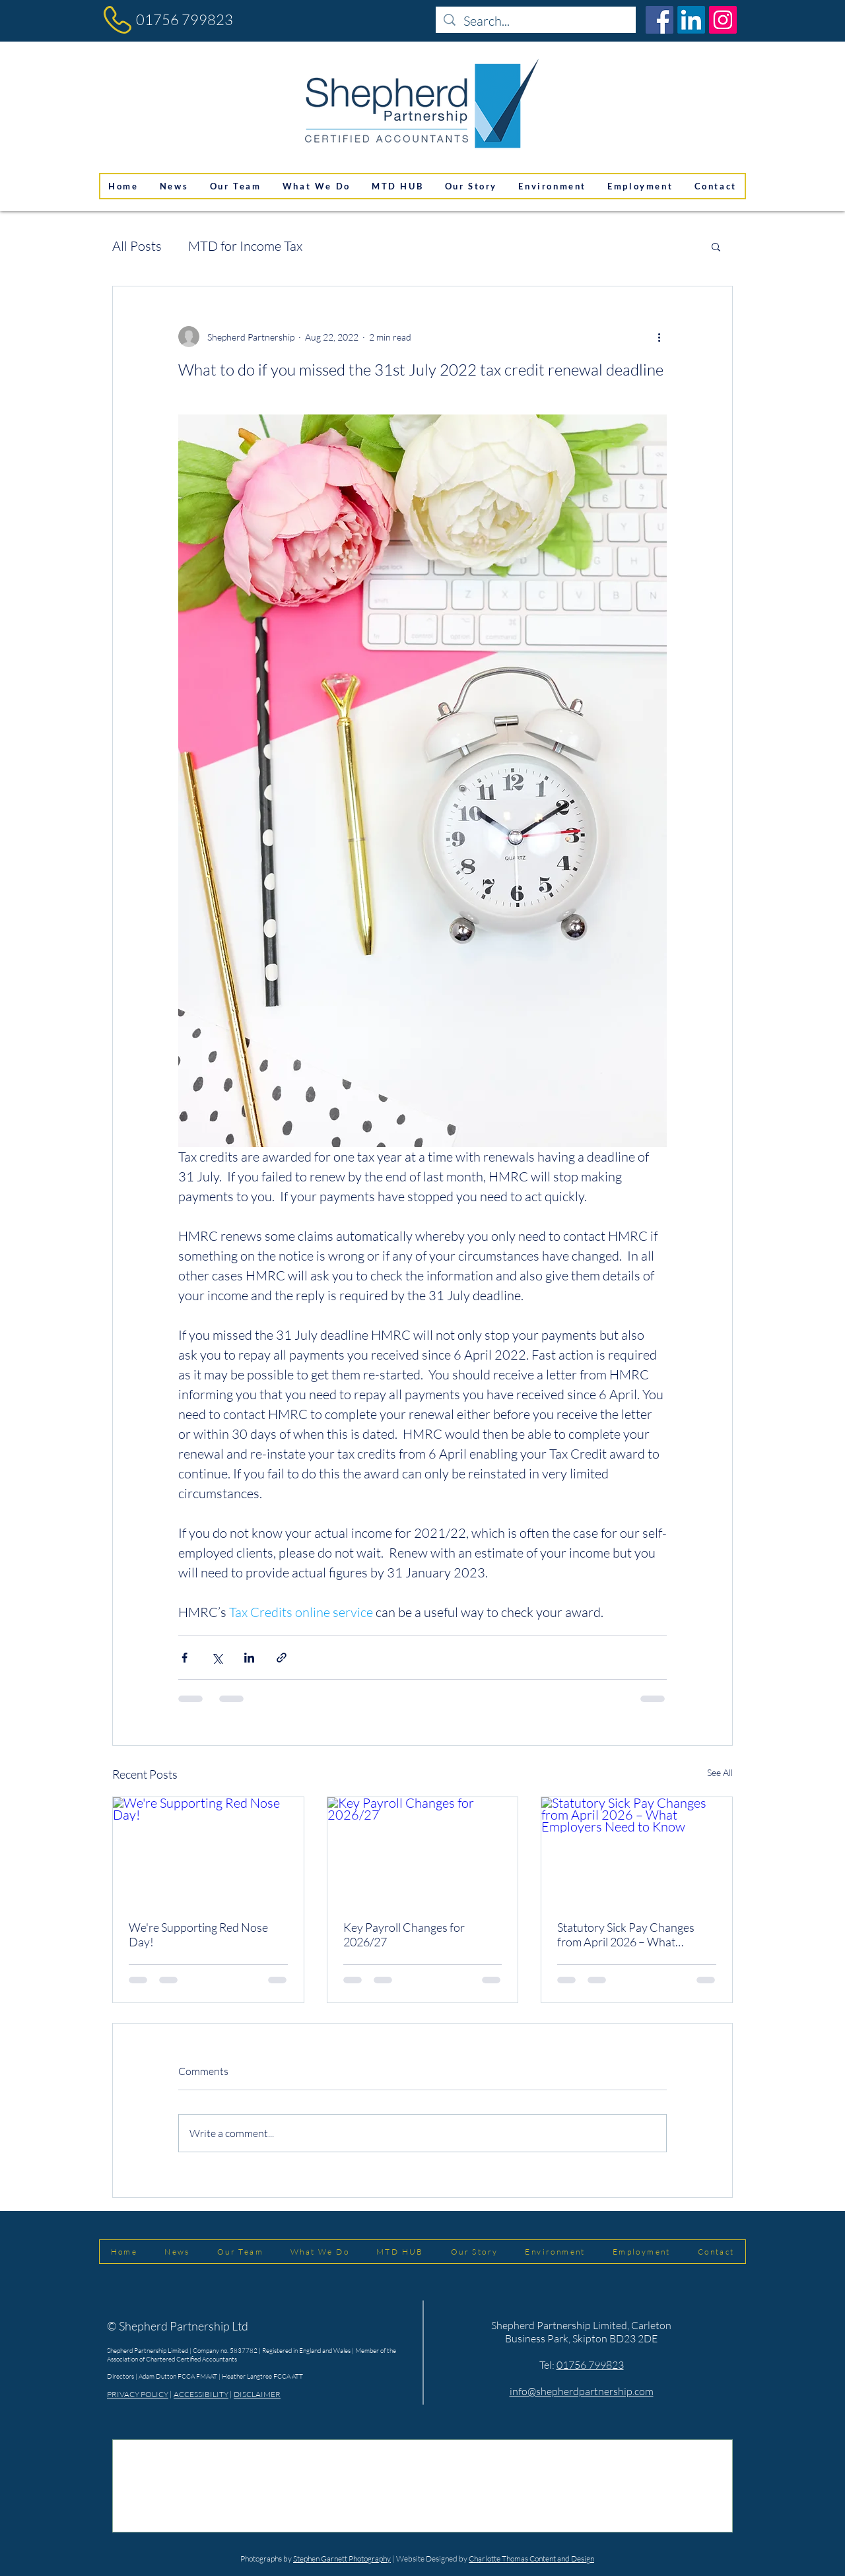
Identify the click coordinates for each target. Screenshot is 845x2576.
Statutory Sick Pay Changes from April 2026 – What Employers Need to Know (625, 1934)
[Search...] (535, 21)
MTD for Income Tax (245, 246)
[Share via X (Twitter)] (217, 1657)
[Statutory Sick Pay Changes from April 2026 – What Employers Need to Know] (636, 1850)
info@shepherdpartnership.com (582, 2391)
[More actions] (659, 337)
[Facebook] (659, 20)
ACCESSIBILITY (201, 2394)
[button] (716, 246)
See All (720, 1772)
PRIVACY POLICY (137, 2394)
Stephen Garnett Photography (342, 2558)
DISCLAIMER (257, 2394)
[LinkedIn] (691, 20)
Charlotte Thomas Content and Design (531, 2558)
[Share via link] (281, 1657)
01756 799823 (184, 19)
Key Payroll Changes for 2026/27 (404, 1934)
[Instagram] (723, 20)
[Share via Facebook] (184, 1657)
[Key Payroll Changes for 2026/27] (422, 1850)
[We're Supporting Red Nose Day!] (208, 1850)
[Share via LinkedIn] (249, 1657)
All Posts (137, 246)
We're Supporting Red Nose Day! (198, 1934)
